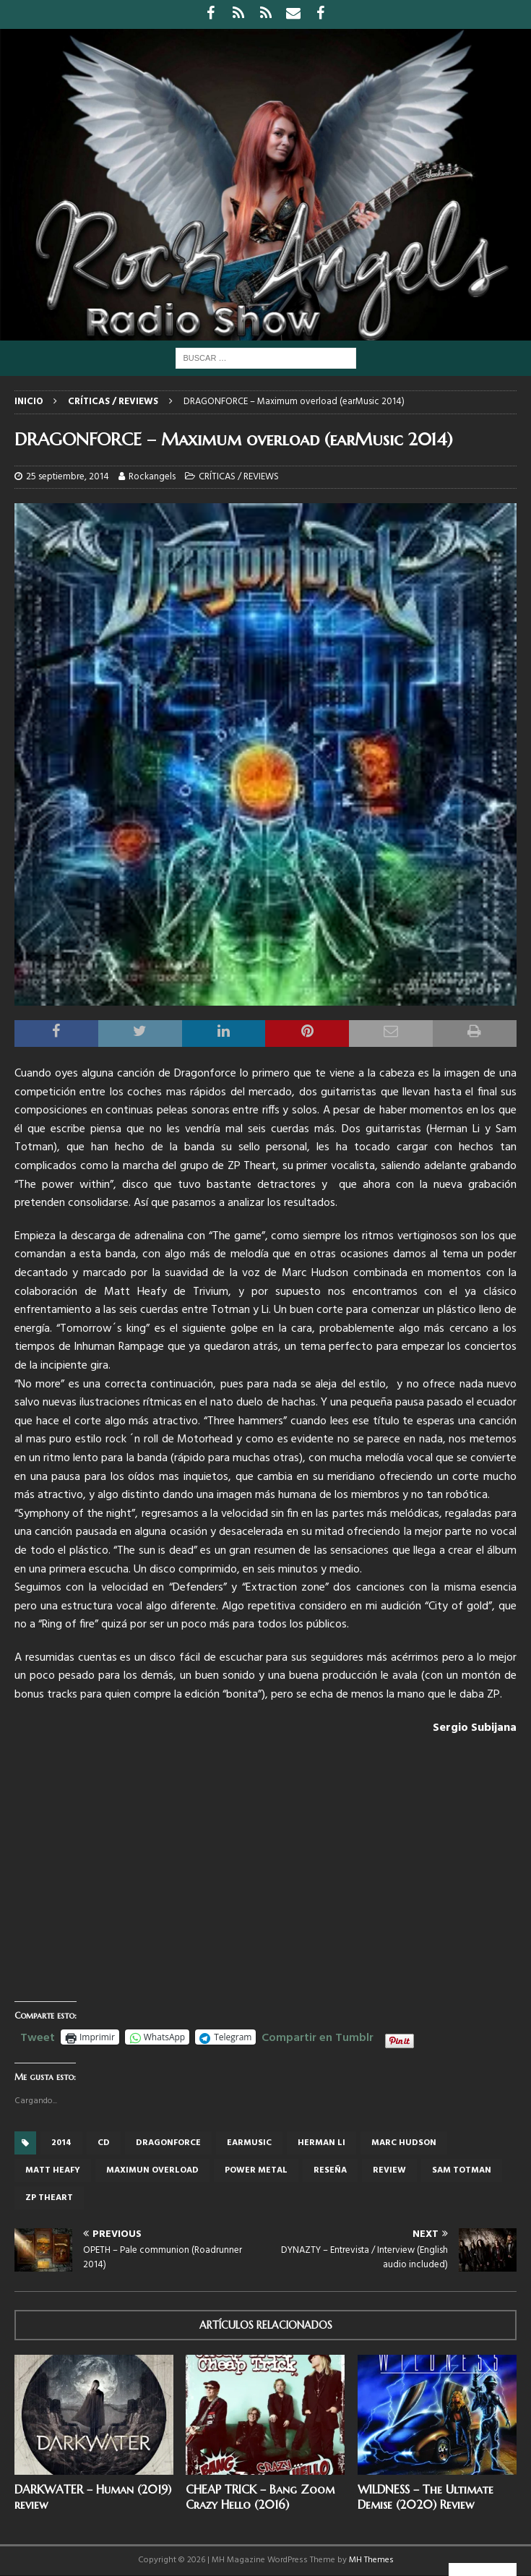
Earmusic (249, 2143)
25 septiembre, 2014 (67, 476)
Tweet (37, 2035)
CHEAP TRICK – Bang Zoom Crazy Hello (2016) (260, 2497)
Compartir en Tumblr (318, 2035)
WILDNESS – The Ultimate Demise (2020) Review (425, 2497)
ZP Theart (49, 2198)
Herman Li (321, 2143)
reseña (330, 2170)
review (389, 2170)
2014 (61, 2143)
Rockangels (152, 476)
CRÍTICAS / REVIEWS (239, 476)
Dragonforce (168, 2143)
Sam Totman (461, 2170)
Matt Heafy (52, 2170)
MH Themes (371, 2560)
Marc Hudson (403, 2143)
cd (104, 2143)
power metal (256, 2170)
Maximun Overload (152, 2170)
